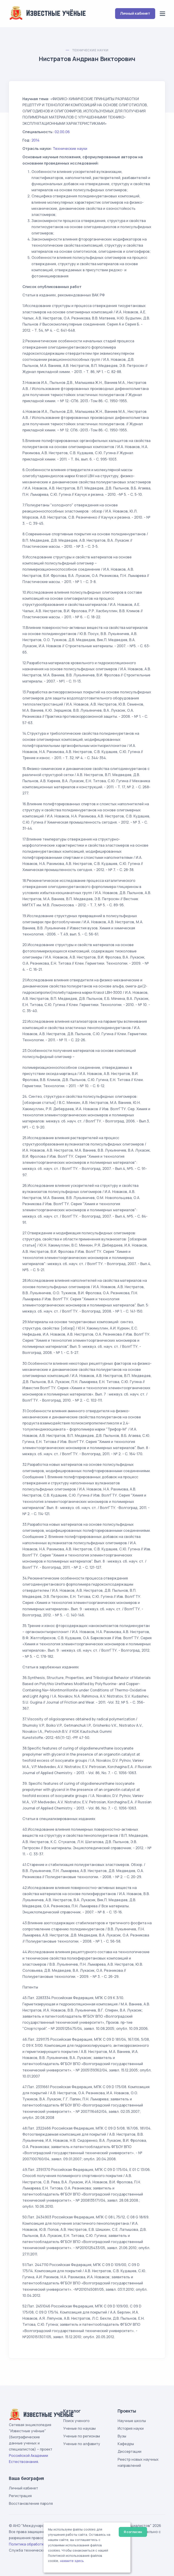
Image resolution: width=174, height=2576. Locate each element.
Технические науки (90, 50)
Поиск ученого (76, 2420)
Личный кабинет (135, 13)
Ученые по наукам (79, 2428)
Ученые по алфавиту (81, 2443)
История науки (131, 2428)
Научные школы (132, 2420)
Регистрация (20, 2495)
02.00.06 (62, 131)
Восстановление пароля (31, 2503)
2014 (35, 140)
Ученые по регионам (81, 2436)
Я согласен (133, 2532)
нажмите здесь (72, 2561)
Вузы (122, 2436)
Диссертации (129, 2451)
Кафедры (126, 2443)
